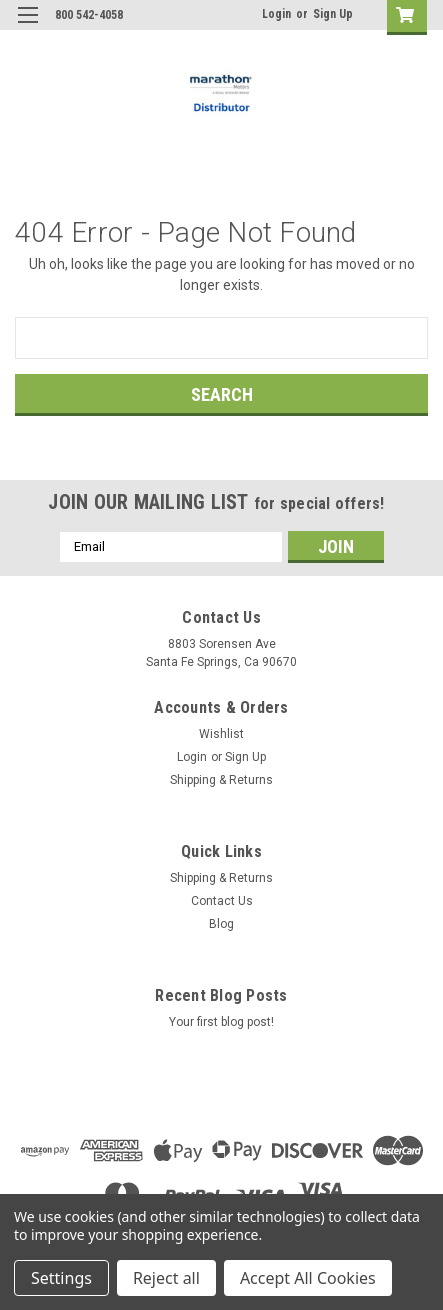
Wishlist (221, 734)
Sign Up (333, 14)
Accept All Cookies (308, 1278)
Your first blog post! (221, 1022)
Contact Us (222, 901)
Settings (61, 1278)
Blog (221, 924)
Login (276, 14)
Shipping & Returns (221, 780)
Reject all (166, 1278)
